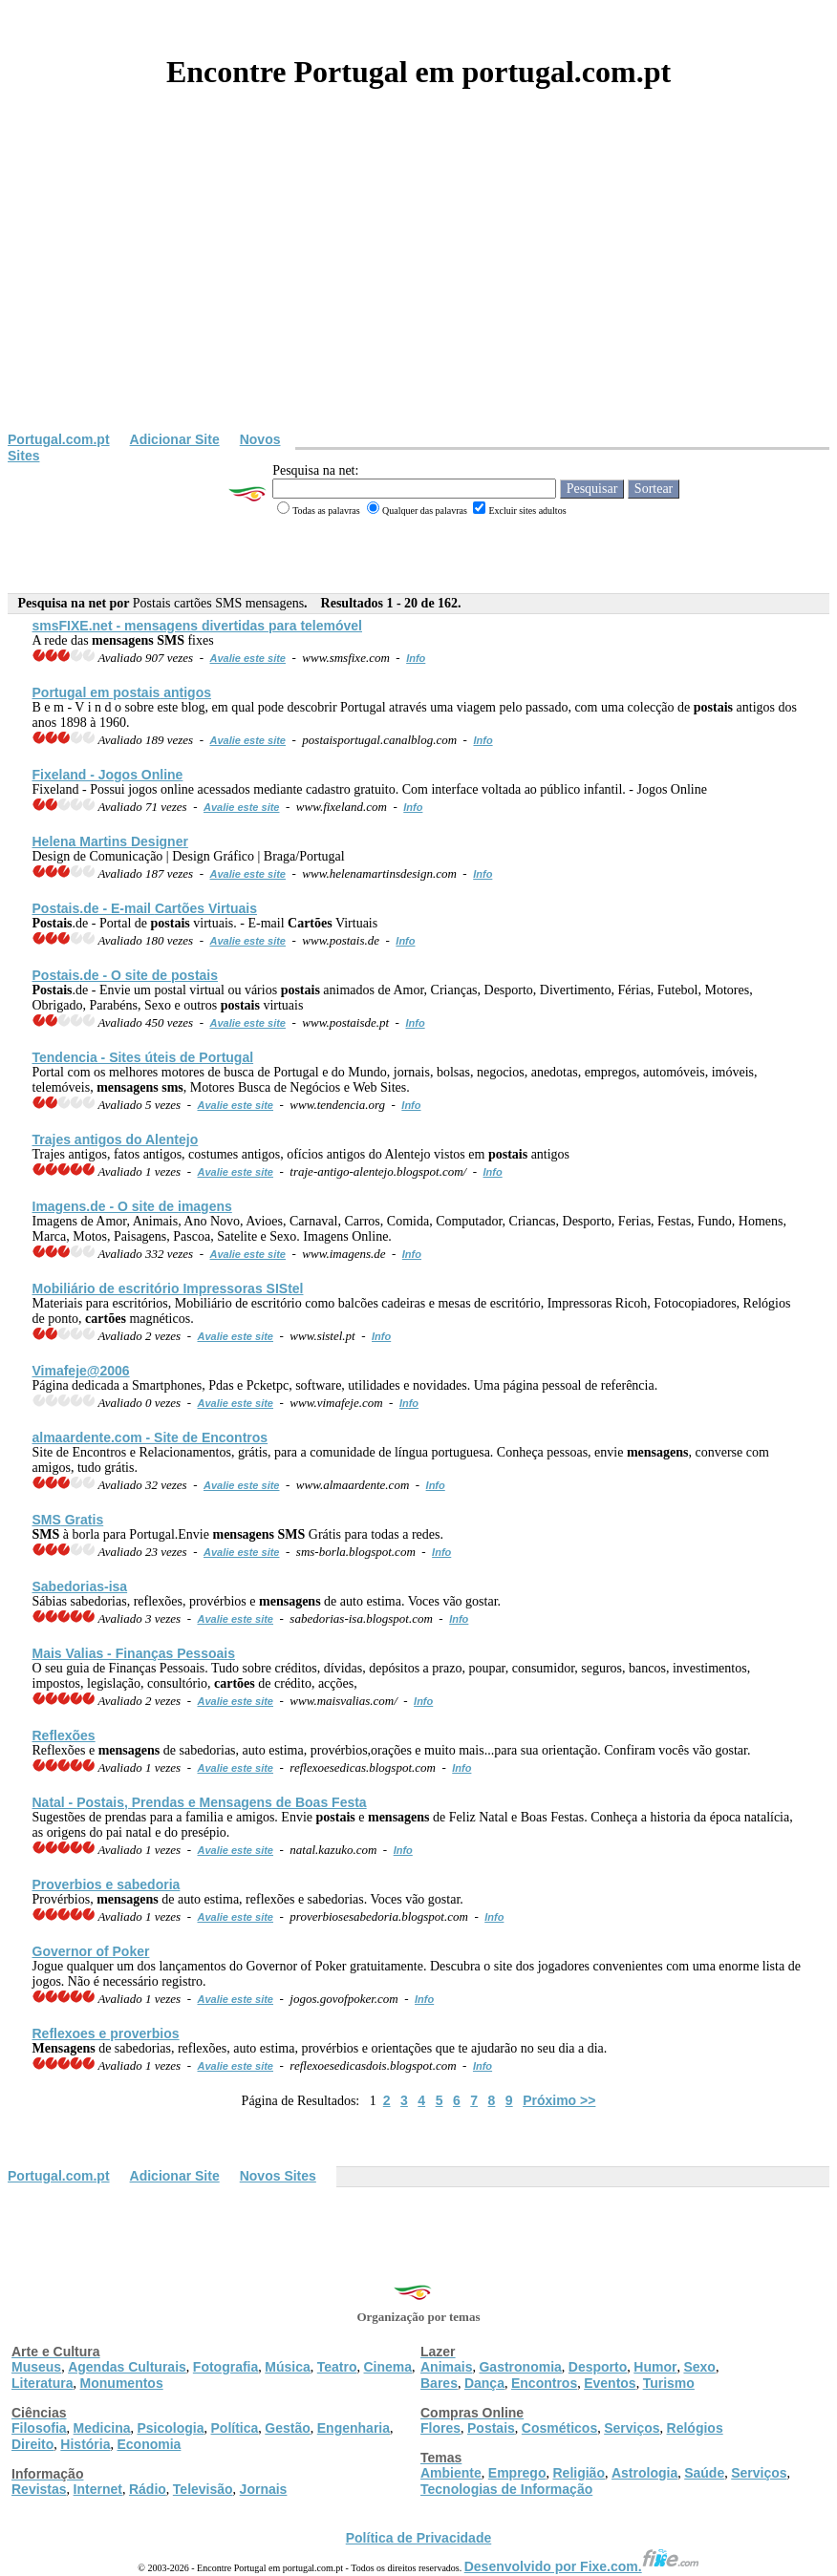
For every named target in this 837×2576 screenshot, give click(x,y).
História (85, 2444)
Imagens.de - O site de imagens (132, 1206)
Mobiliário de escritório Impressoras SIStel (168, 1288)
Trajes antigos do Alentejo (115, 1139)
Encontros (544, 2383)
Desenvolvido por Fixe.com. (581, 2566)
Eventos (609, 2383)
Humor (654, 2366)
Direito (32, 2444)
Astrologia (644, 2472)
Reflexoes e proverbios (106, 2033)
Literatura (42, 2383)
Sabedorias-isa (80, 1586)
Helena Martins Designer (110, 841)
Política (235, 2428)
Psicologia (170, 2428)
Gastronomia (520, 2366)
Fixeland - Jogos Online (107, 774)
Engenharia (353, 2428)
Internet (98, 2489)
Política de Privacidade (419, 2537)
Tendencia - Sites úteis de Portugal (143, 1057)
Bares (439, 2383)
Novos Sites (278, 2175)
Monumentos (121, 2383)
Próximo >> (559, 2100)
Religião (578, 2472)
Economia (149, 2444)
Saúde (704, 2472)
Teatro (337, 2366)
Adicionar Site (175, 439)
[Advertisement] (418, 288)
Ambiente (451, 2472)
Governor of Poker (91, 1951)
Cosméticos (559, 2428)
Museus (36, 2366)
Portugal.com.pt (59, 439)
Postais (491, 2428)
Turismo (669, 2383)
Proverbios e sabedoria (106, 1884)
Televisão (203, 2489)
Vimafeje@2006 (81, 1370)
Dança (484, 2383)
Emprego (517, 2472)
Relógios (695, 2428)
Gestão (287, 2428)
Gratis (68, 1519)
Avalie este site (248, 658)
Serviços (631, 2428)
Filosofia (39, 2428)
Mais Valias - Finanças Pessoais (133, 1653)
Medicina (102, 2428)
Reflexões (64, 1735)
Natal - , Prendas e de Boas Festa (199, 1802)
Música (287, 2366)
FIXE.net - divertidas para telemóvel (197, 625)
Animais (446, 2366)
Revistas (39, 2489)
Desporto (598, 2366)
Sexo (699, 2366)
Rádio (147, 2489)
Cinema (388, 2366)
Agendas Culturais (127, 2366)
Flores (440, 2428)
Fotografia (225, 2366)
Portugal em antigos (121, 692)
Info (415, 658)
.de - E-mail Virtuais (145, 908)
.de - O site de (125, 975)
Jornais (264, 2489)
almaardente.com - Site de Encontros (150, 1437)
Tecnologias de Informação (506, 2489)
